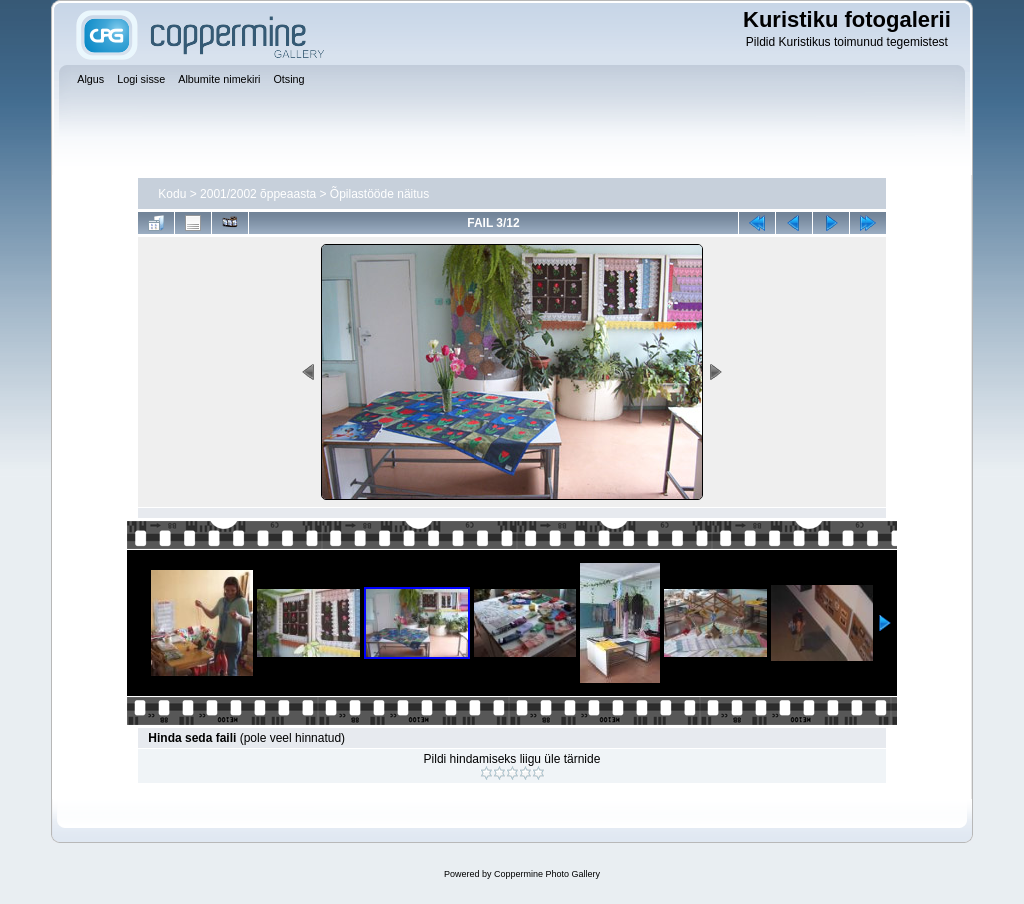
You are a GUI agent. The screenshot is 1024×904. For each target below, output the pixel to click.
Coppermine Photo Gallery (547, 874)
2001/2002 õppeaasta (258, 194)
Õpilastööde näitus (379, 194)
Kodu (172, 194)
